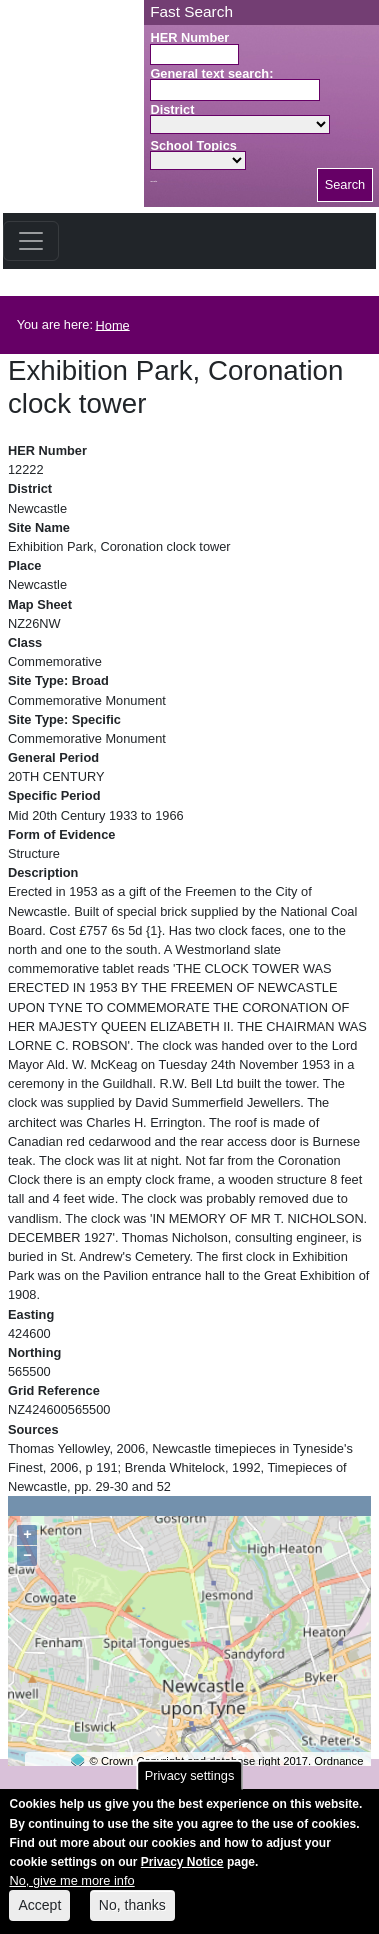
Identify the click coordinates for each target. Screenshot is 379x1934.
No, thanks (132, 1917)
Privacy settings (190, 1787)
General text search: (211, 73)
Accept (39, 1917)
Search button (153, 181)
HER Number (189, 37)
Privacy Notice (182, 1874)
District (172, 109)
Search (345, 184)
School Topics (193, 145)
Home (113, 324)
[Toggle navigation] (31, 241)
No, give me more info (71, 1892)
